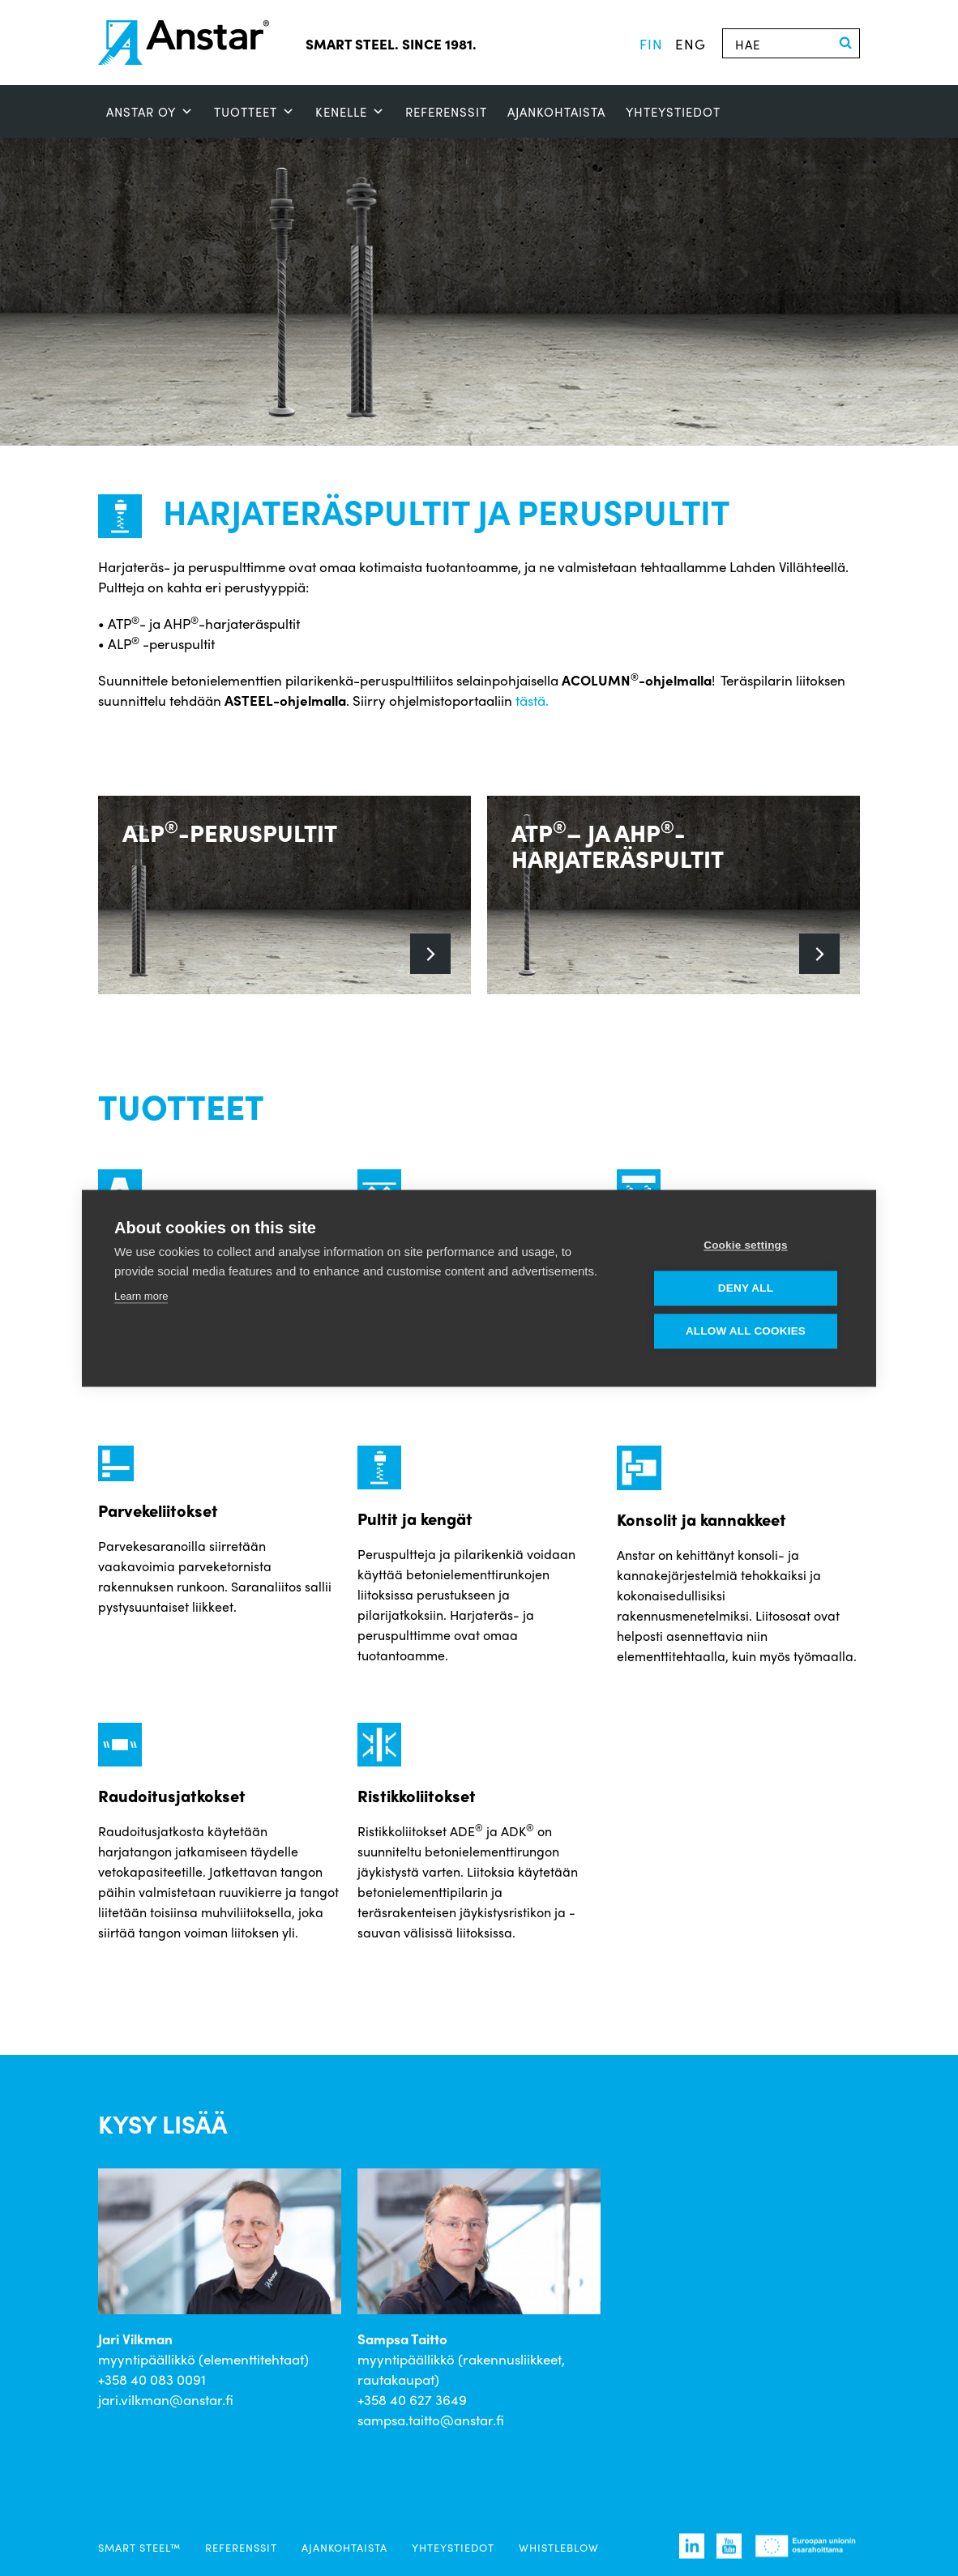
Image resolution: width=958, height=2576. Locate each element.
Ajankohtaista (556, 112)
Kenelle (350, 112)
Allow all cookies (746, 1331)
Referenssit (446, 112)
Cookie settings (746, 1245)
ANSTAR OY (150, 112)
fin (651, 43)
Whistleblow (559, 2547)
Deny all (745, 1288)
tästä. (532, 700)
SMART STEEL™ (139, 2547)
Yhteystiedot (673, 112)
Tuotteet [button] (254, 112)
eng (690, 43)
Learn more (141, 1296)
